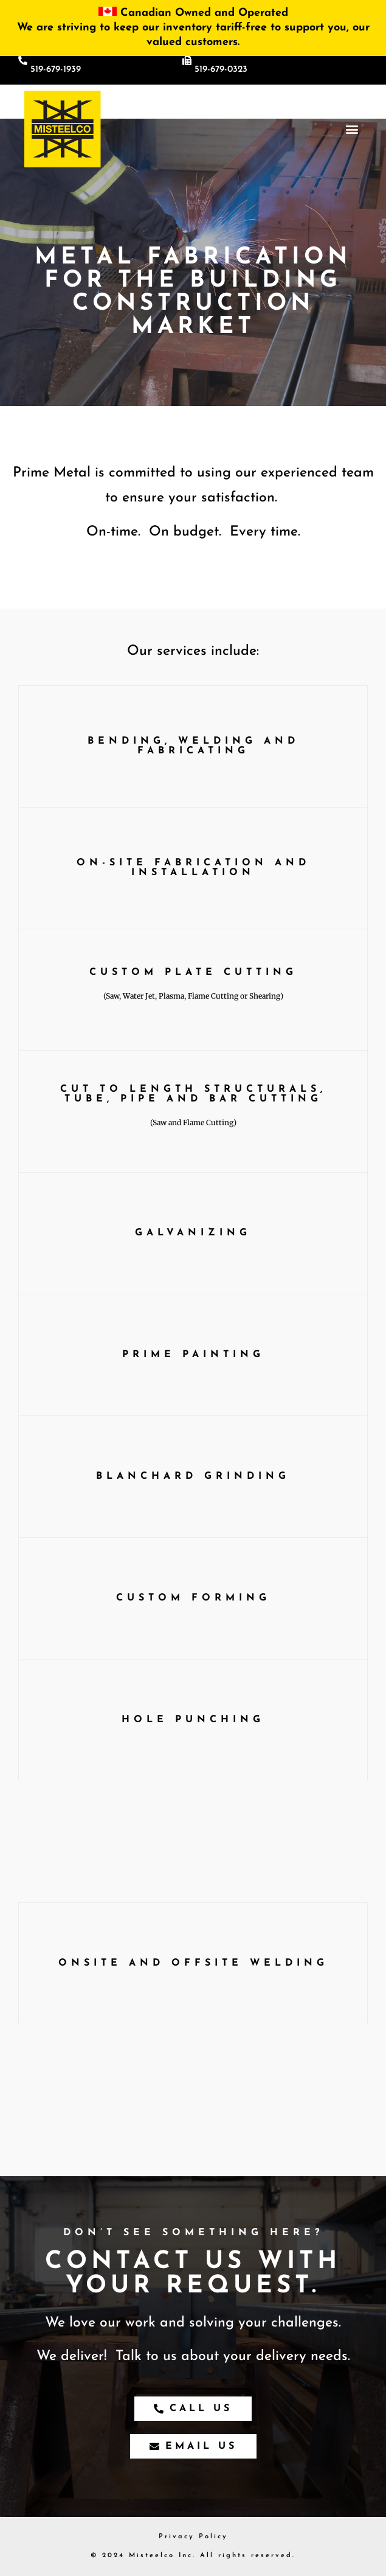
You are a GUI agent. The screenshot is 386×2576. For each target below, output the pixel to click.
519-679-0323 (221, 69)
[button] (352, 129)
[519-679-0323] (186, 60)
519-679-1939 (55, 69)
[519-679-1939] (22, 60)
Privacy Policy (193, 2536)
